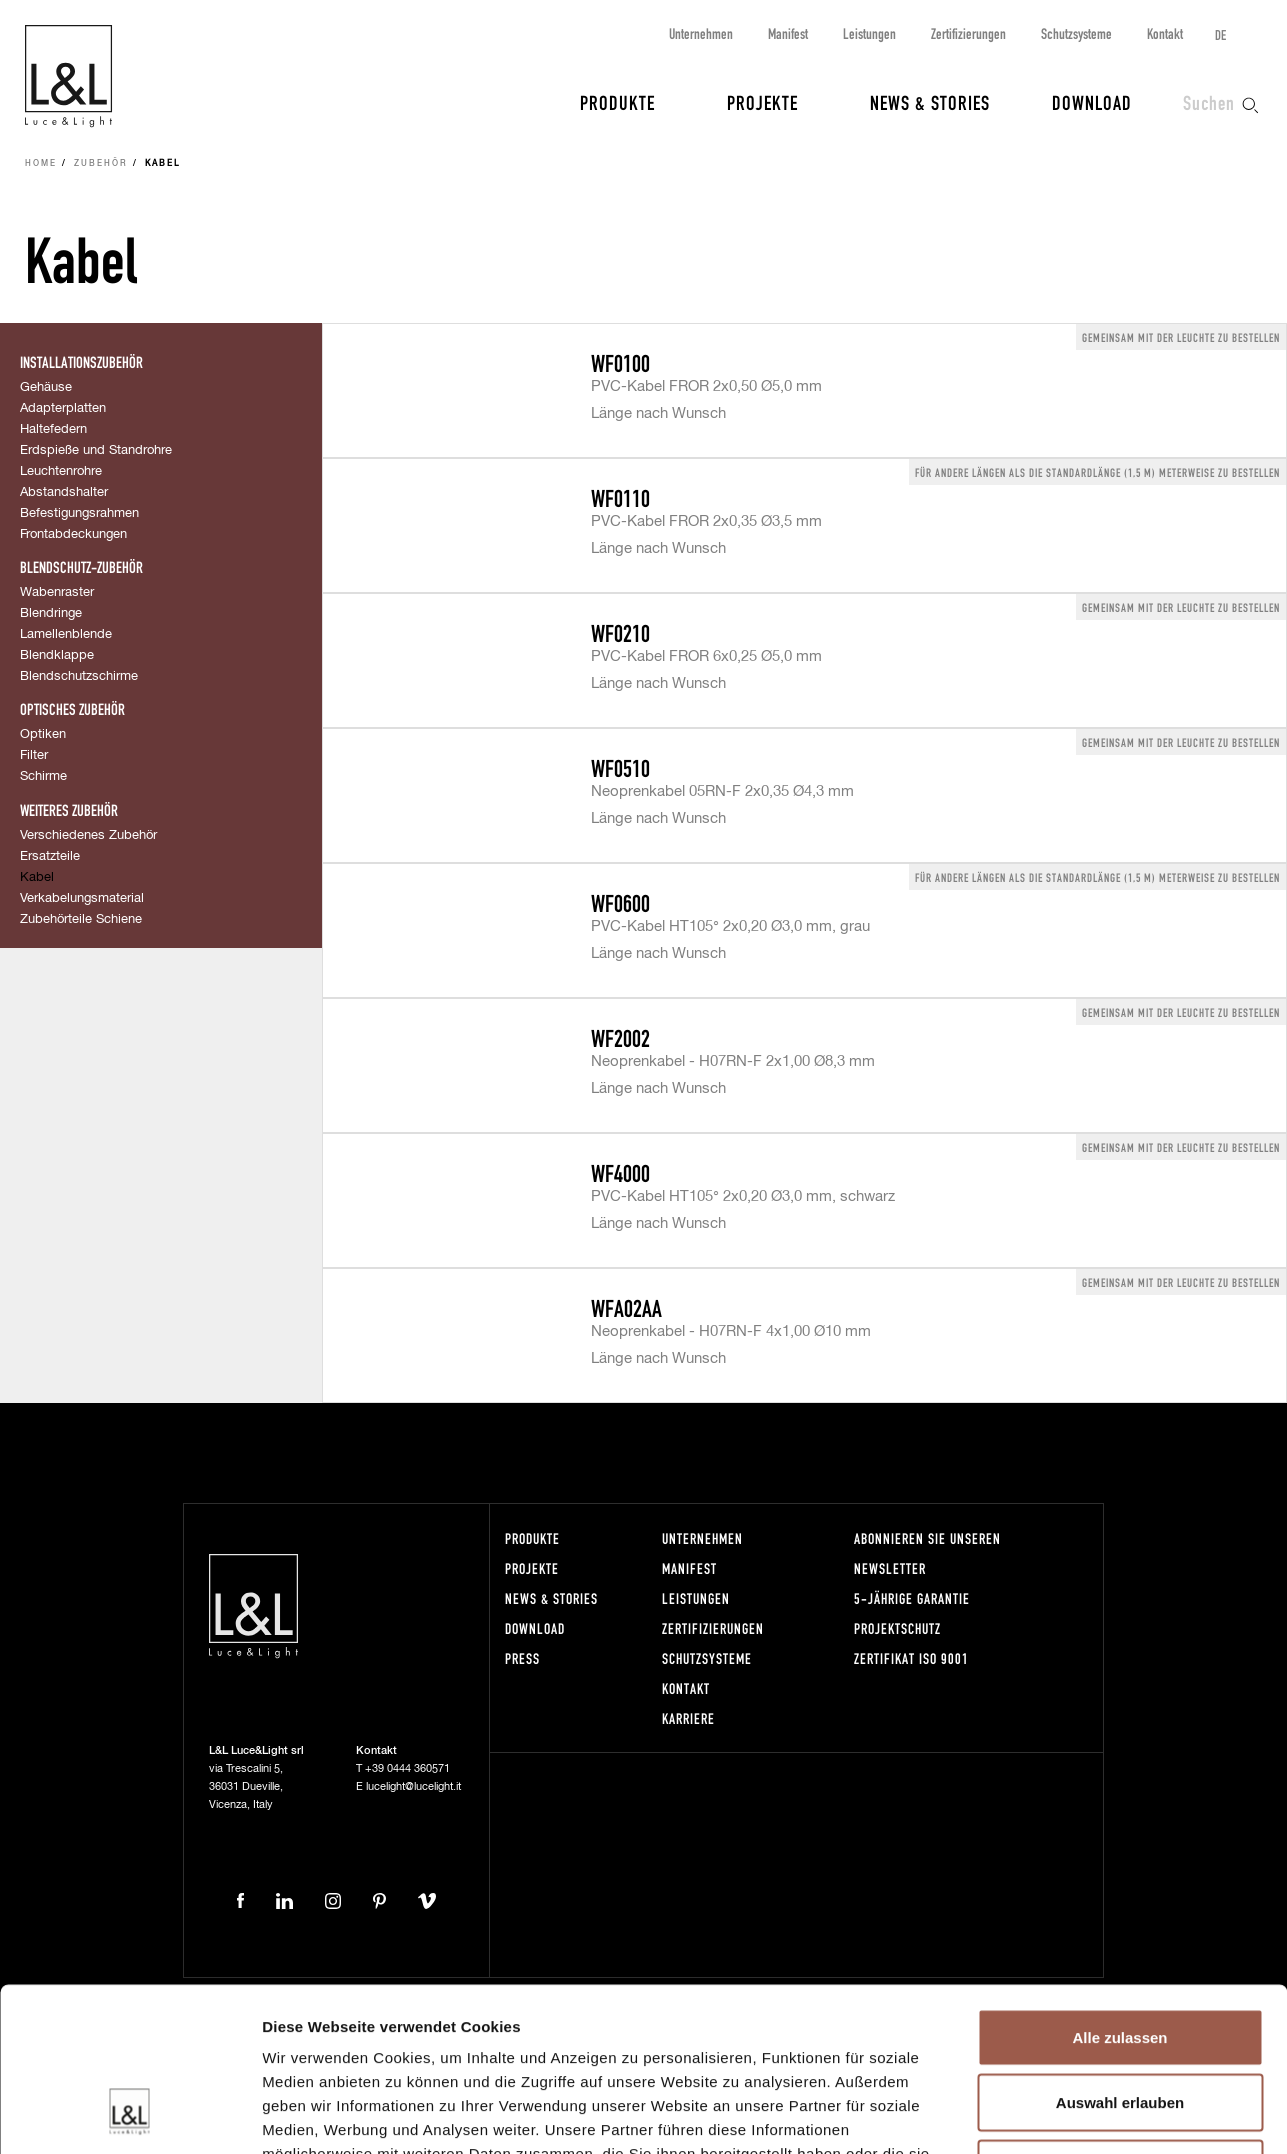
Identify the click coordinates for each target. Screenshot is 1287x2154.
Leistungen (869, 33)
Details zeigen (1063, 2114)
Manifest (788, 33)
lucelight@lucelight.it (413, 1786)
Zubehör (101, 164)
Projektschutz (897, 1628)
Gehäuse (46, 387)
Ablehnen (1120, 2022)
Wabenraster (57, 592)
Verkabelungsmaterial (82, 898)
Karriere (688, 1718)
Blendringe (51, 613)
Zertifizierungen (968, 33)
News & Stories (930, 102)
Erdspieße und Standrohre (96, 450)
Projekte (762, 102)
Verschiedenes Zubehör (88, 835)
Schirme (43, 776)
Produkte (617, 102)
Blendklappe (57, 655)
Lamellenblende (66, 634)
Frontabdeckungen (73, 534)
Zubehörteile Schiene (81, 919)
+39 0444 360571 (407, 1768)
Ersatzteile (50, 856)
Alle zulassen (1119, 1891)
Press (522, 1658)
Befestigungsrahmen (79, 513)
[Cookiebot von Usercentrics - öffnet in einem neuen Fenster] (129, 2115)
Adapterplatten (63, 408)
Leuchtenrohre (61, 471)
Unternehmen (701, 33)
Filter (34, 755)
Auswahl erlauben (1120, 1957)
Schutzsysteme (1076, 33)
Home (41, 164)
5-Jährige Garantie (912, 1598)
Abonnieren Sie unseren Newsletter (927, 1553)
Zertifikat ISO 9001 (911, 1658)
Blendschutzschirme (79, 676)
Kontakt (1165, 33)
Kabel (37, 877)
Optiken (43, 734)
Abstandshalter (64, 492)
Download (1092, 102)
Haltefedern (53, 429)
